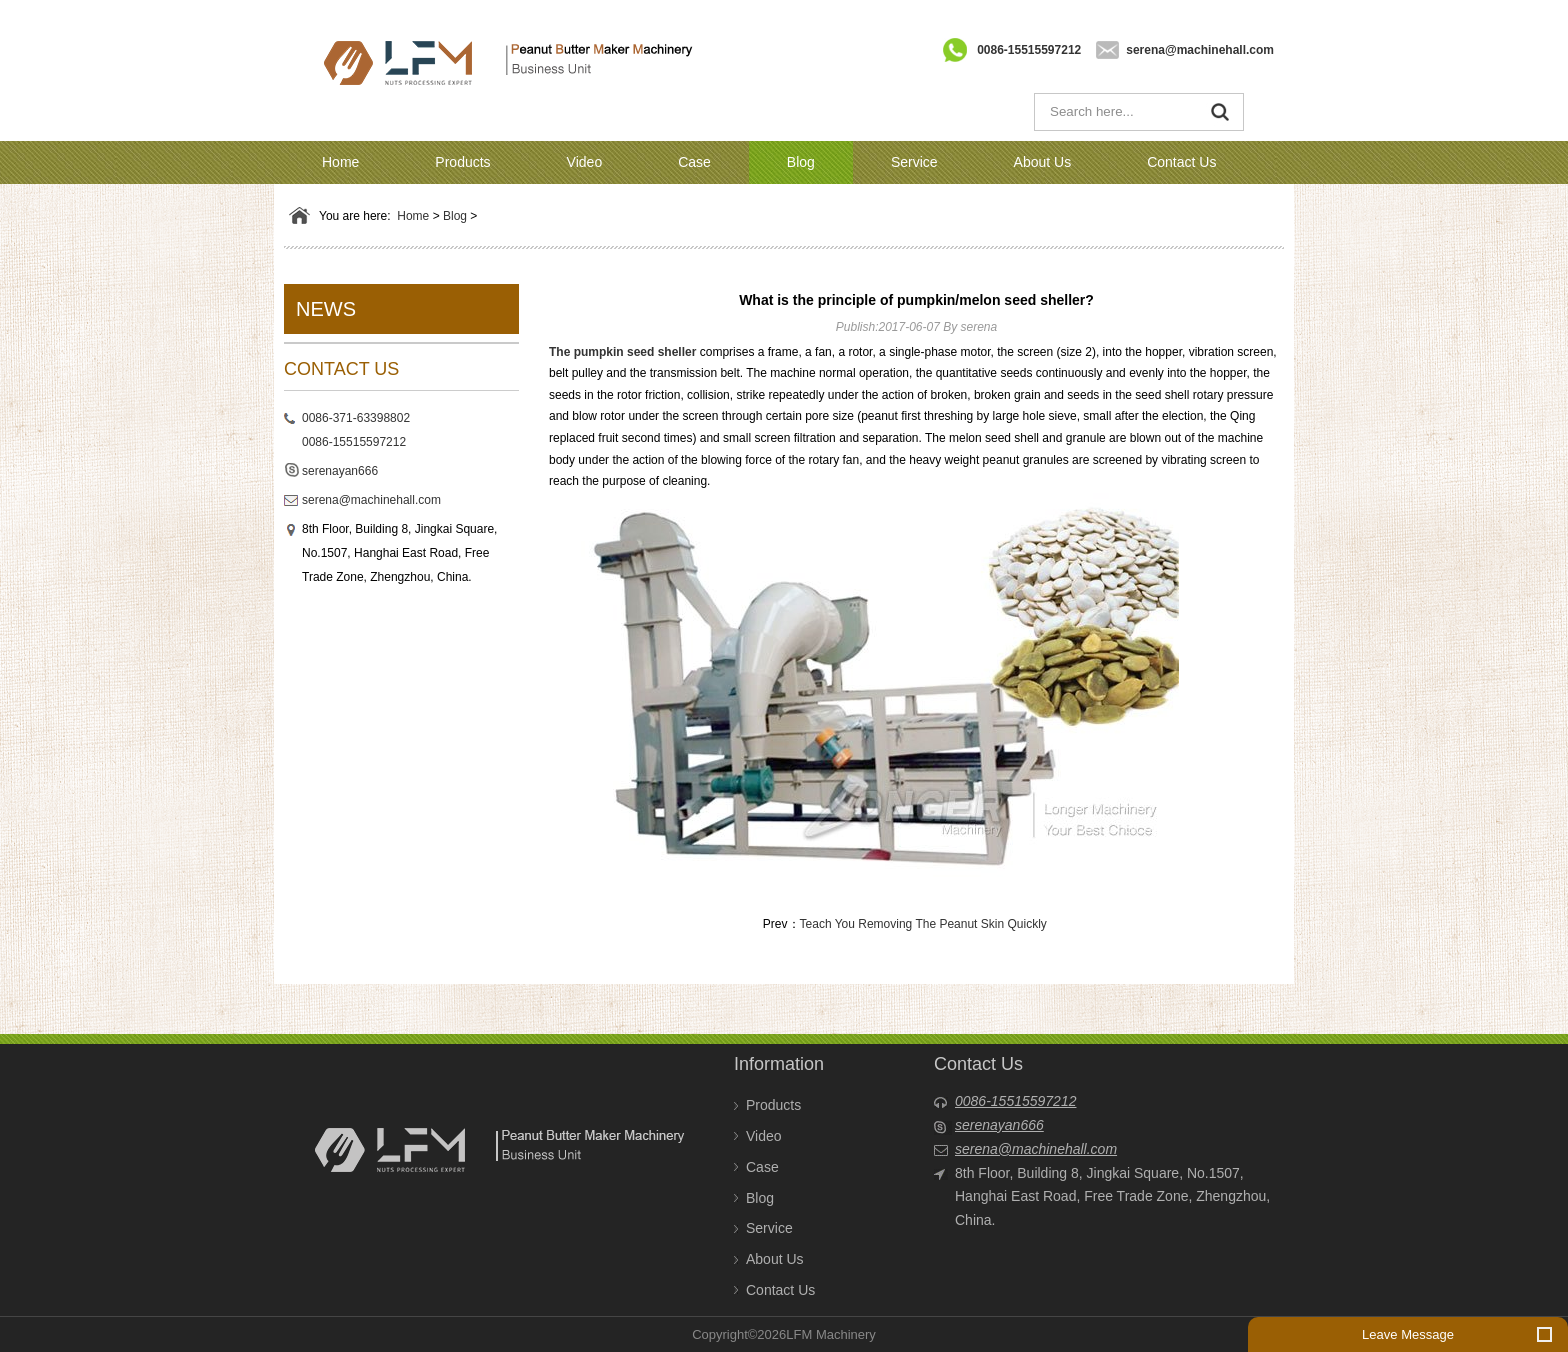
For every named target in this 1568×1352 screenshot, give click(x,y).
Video (585, 162)
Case (694, 162)
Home (340, 162)
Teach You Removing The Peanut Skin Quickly (923, 924)
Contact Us (1181, 162)
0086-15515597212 (1029, 50)
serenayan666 (340, 471)
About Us (1043, 162)
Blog (801, 162)
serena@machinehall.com (1200, 50)
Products (462, 162)
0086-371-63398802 (356, 418)
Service (914, 162)
